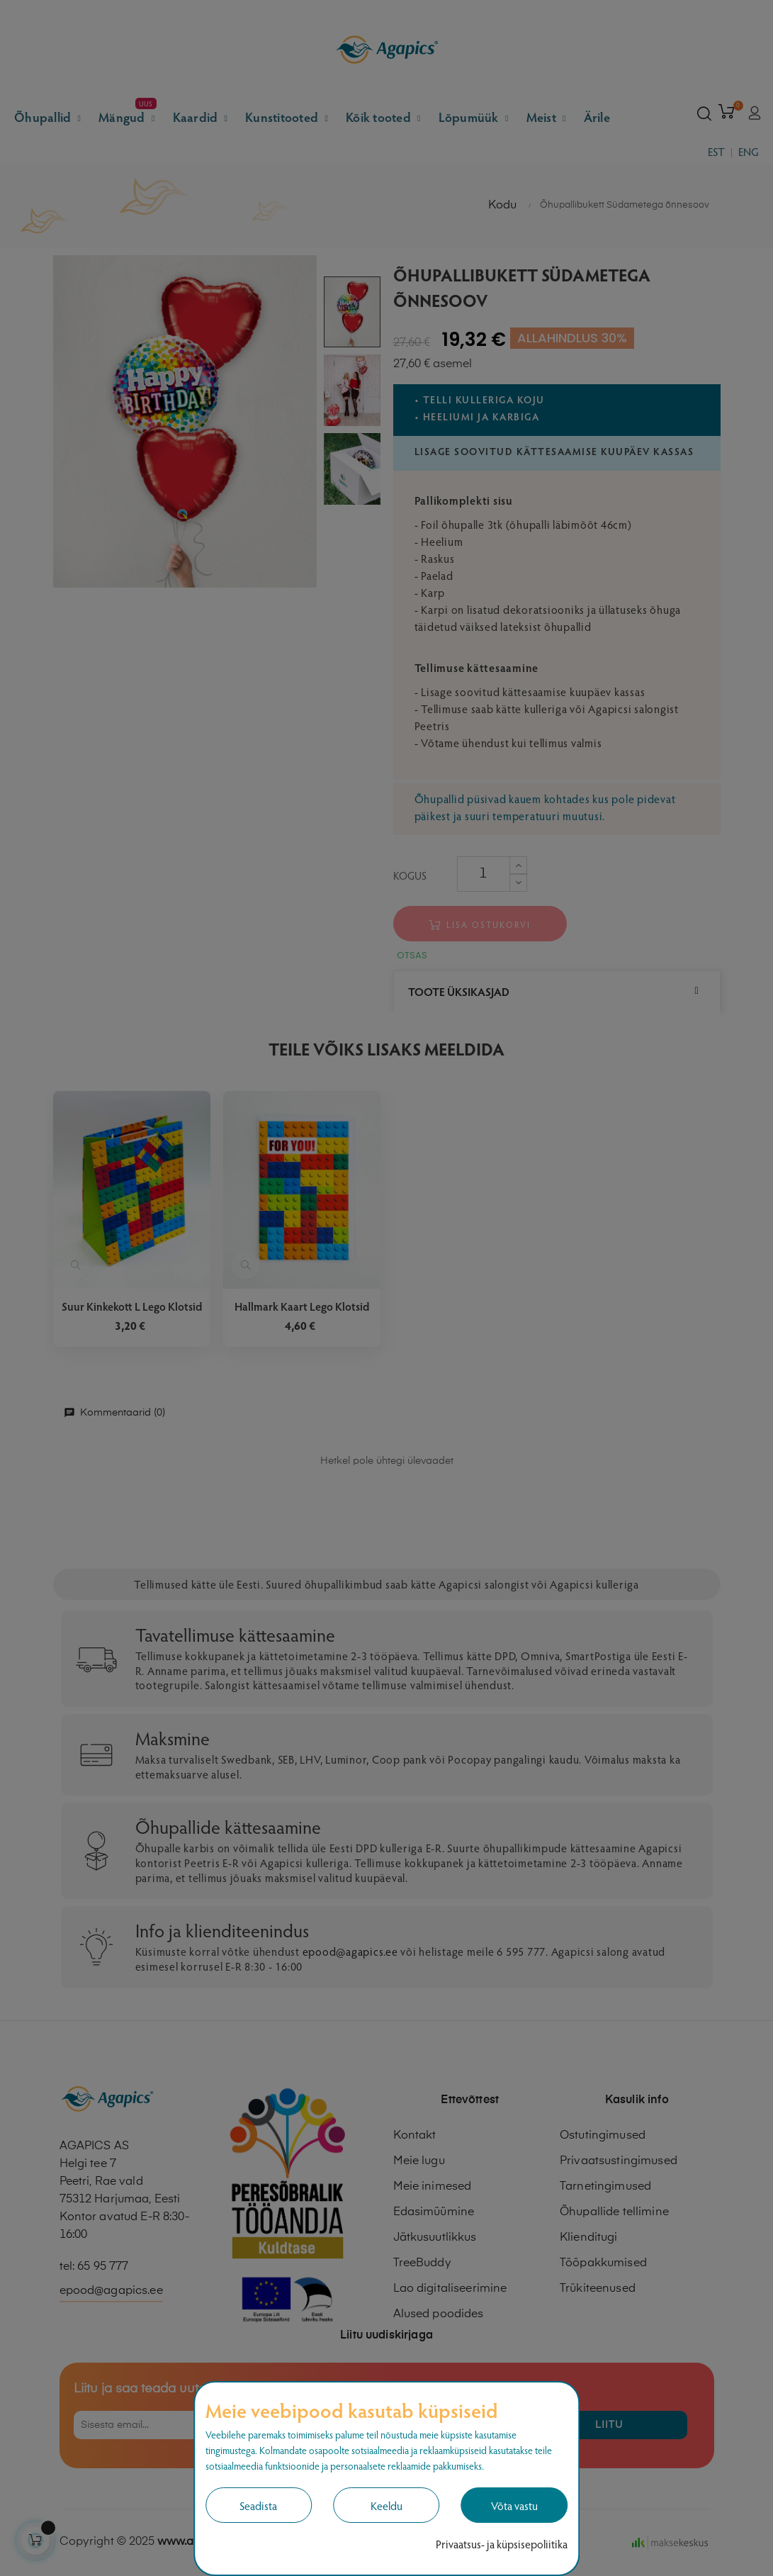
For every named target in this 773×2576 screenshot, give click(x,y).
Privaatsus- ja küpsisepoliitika (502, 2543)
